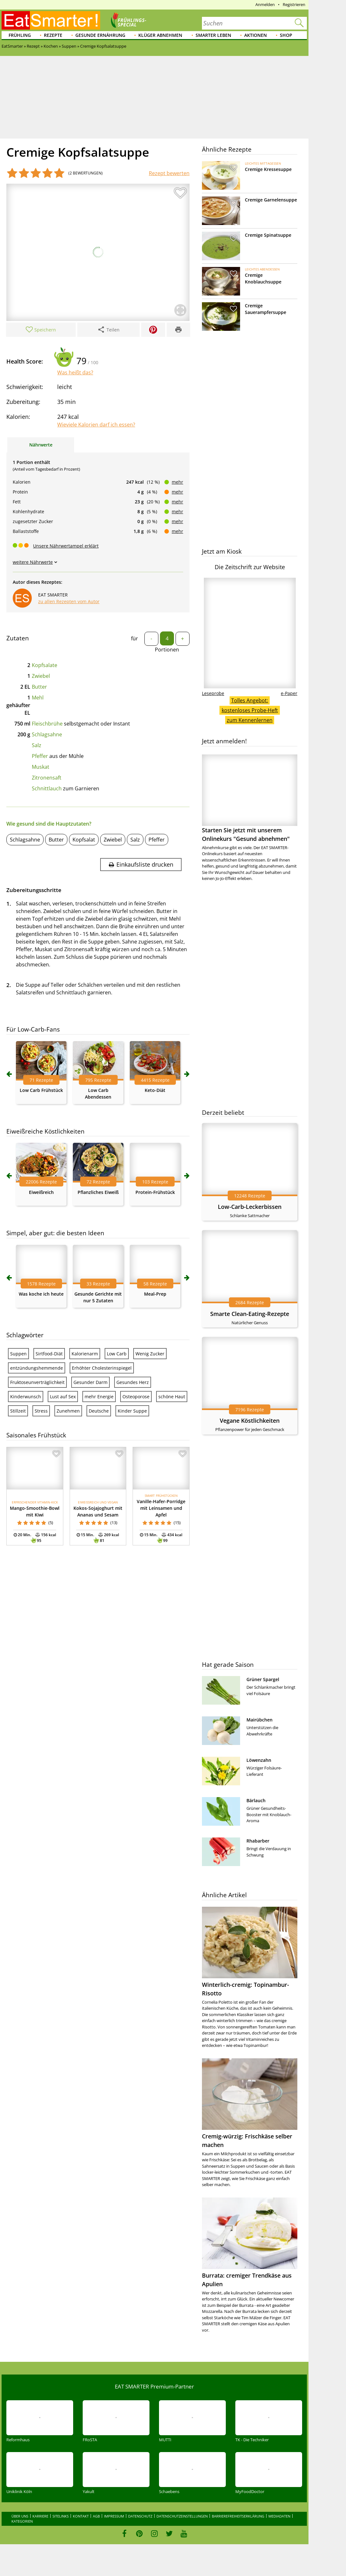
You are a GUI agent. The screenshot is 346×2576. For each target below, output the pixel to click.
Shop (286, 35)
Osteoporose (135, 1397)
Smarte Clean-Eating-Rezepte (249, 1314)
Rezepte (53, 35)
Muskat (40, 766)
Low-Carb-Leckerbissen (249, 1206)
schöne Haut (171, 1397)
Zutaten (17, 638)
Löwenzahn (258, 1760)
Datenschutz (140, 2516)
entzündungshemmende (36, 1368)
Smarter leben (213, 35)
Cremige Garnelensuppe (271, 200)
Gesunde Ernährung (100, 35)
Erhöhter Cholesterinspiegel (102, 1368)
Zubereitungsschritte (33, 890)
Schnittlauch (47, 788)
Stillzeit (18, 1411)
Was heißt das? (75, 372)
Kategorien (22, 2521)
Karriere (40, 2516)
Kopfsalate (44, 665)
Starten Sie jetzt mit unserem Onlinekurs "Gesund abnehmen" (249, 798)
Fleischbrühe (47, 723)
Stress (41, 1411)
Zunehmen (68, 1411)
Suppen (18, 1354)
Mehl (38, 697)
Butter (39, 686)
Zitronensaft (46, 777)
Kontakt (81, 2516)
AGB (96, 2516)
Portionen (167, 649)
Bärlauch (256, 1800)
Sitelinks (60, 2516)
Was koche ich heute (41, 1294)
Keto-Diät (155, 1090)
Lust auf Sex (63, 1397)
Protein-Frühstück (155, 1192)
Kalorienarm (85, 1354)
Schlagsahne (47, 734)
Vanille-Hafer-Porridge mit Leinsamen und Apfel (161, 1508)
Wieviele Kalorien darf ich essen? (96, 424)
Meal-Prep (155, 1294)
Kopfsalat (84, 839)
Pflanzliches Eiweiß (98, 1192)
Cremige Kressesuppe (268, 169)
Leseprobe (213, 693)
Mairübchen (259, 1720)
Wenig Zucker (149, 1354)
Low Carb (117, 1354)
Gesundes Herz (132, 1382)
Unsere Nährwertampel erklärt (66, 546)
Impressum (114, 2516)
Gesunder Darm (90, 1382)
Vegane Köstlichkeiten (250, 1420)
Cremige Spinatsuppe (268, 235)
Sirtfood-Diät (49, 1354)
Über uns (19, 2516)
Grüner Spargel (262, 1679)
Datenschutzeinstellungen (182, 2516)
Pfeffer (40, 756)
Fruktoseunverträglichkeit (37, 1382)
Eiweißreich (41, 1192)
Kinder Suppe (132, 1411)
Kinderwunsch (25, 1397)
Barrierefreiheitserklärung (238, 2516)
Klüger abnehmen (160, 35)
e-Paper (289, 693)
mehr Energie (99, 1397)
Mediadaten (279, 2516)
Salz (36, 745)
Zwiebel (41, 675)
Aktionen (255, 35)
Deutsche (99, 1411)
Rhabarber (257, 1841)
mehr (177, 482)
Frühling (20, 35)
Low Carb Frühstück (41, 1090)
